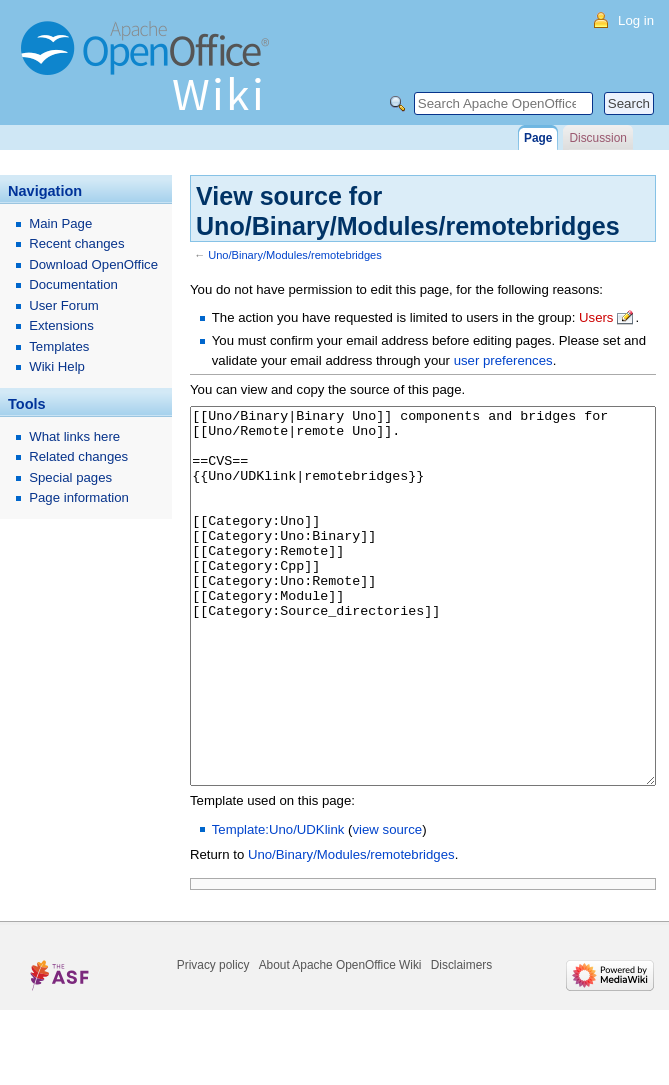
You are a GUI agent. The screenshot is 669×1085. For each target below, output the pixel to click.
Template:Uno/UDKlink (278, 904)
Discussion (597, 138)
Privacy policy (213, 1040)
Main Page (60, 223)
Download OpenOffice (93, 264)
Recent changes (76, 243)
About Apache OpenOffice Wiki (340, 1040)
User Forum (64, 305)
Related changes (78, 456)
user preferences (503, 360)
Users (596, 317)
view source (388, 904)
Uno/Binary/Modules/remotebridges (295, 255)
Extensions (61, 325)
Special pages (70, 477)
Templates (59, 346)
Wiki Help (57, 366)
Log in (636, 20)
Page (538, 138)
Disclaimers (461, 1040)
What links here (74, 436)
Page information (79, 497)
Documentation (73, 284)
